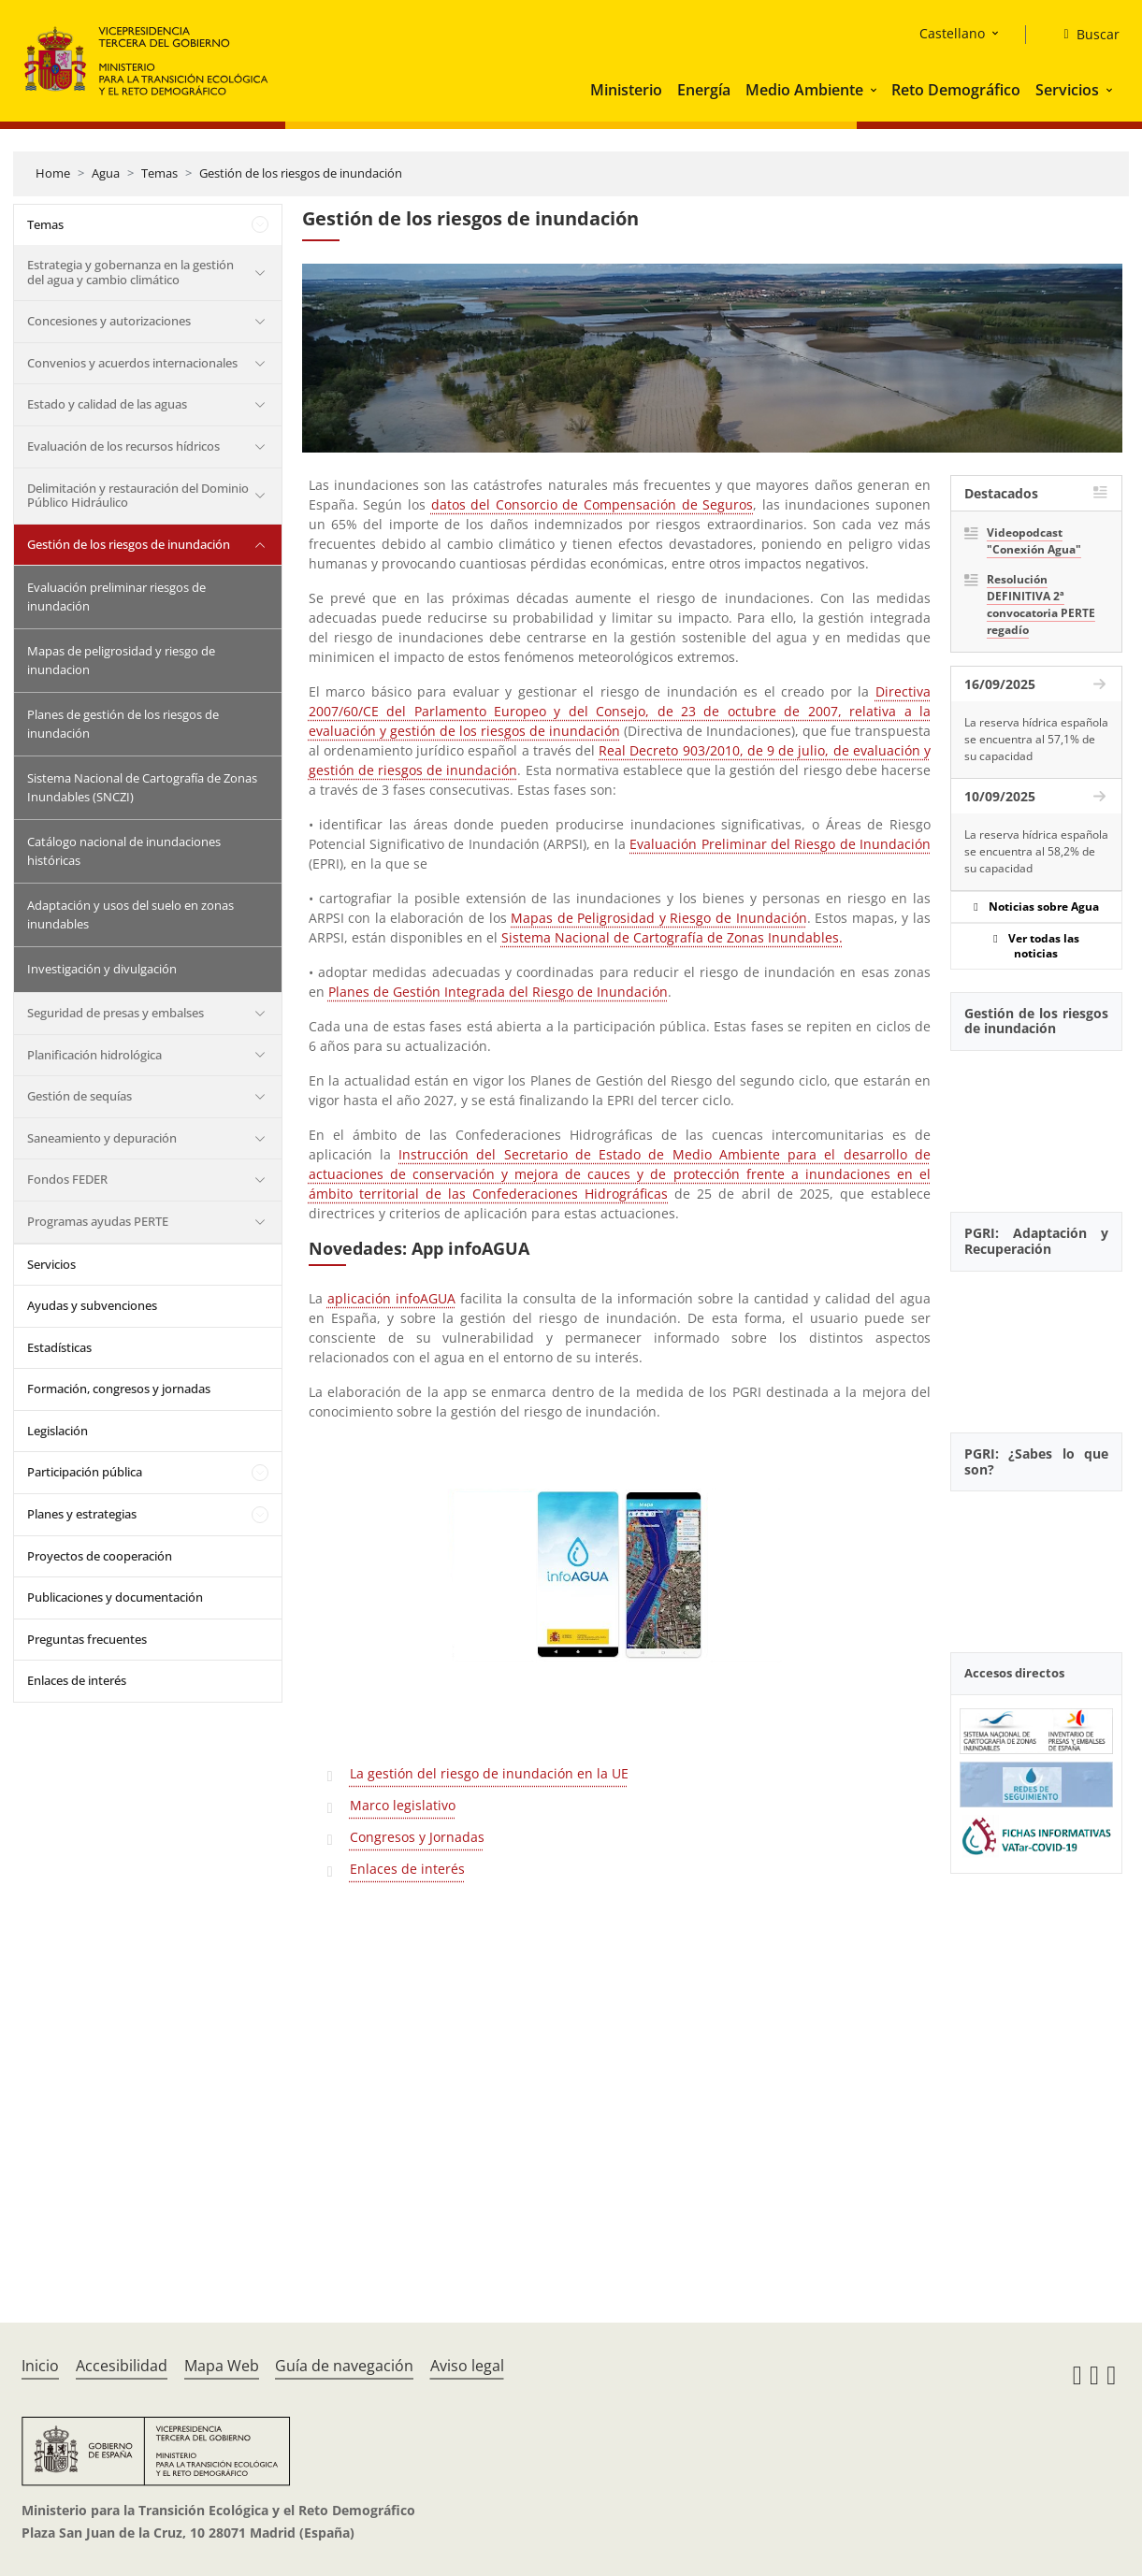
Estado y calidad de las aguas (107, 404)
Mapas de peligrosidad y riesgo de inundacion (121, 660)
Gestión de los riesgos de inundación (300, 173)
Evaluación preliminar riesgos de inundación (116, 596)
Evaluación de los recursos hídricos (123, 446)
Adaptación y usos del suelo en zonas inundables (130, 914)
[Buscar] (1083, 34)
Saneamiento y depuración (102, 1138)
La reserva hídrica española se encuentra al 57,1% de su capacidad (1036, 739)
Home (53, 173)
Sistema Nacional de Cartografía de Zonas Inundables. (672, 937)
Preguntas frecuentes (87, 1639)
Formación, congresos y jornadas (118, 1388)
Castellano (952, 33)
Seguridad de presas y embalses (115, 1012)
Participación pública (84, 1471)
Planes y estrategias (82, 1513)
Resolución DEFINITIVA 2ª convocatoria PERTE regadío (1041, 604)
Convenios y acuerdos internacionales (132, 362)
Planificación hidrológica (94, 1054)
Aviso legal (467, 2365)
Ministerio (626, 89)
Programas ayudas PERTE (97, 1221)
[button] (875, 89)
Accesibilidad (121, 2365)
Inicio (40, 2365)
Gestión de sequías (79, 1095)
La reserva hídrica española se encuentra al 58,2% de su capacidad (1036, 851)
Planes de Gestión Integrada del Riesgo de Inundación (498, 991)
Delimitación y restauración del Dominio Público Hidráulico (138, 495)
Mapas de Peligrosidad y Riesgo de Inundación (658, 918)
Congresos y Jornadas (417, 1837)
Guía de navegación (344, 2365)
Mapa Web (221, 2365)
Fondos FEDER (67, 1179)
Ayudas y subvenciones (92, 1305)
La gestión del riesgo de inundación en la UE (489, 1773)
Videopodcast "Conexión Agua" (1034, 541)
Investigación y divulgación (102, 968)
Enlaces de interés (76, 1680)
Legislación (57, 1430)
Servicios (1067, 89)
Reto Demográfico (955, 89)
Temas (159, 173)
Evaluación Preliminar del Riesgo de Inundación (780, 844)
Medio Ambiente (804, 89)
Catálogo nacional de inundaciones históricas (124, 851)
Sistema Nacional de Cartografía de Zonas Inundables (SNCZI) (142, 787)
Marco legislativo (402, 1805)
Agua (106, 173)
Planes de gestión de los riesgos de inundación (123, 723)
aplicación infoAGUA (391, 1298)
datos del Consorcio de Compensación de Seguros (592, 504)
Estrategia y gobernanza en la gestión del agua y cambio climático (130, 272)
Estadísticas (59, 1347)
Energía (703, 89)
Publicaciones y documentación (115, 1597)
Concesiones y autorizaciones (109, 320)
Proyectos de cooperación (99, 1555)
